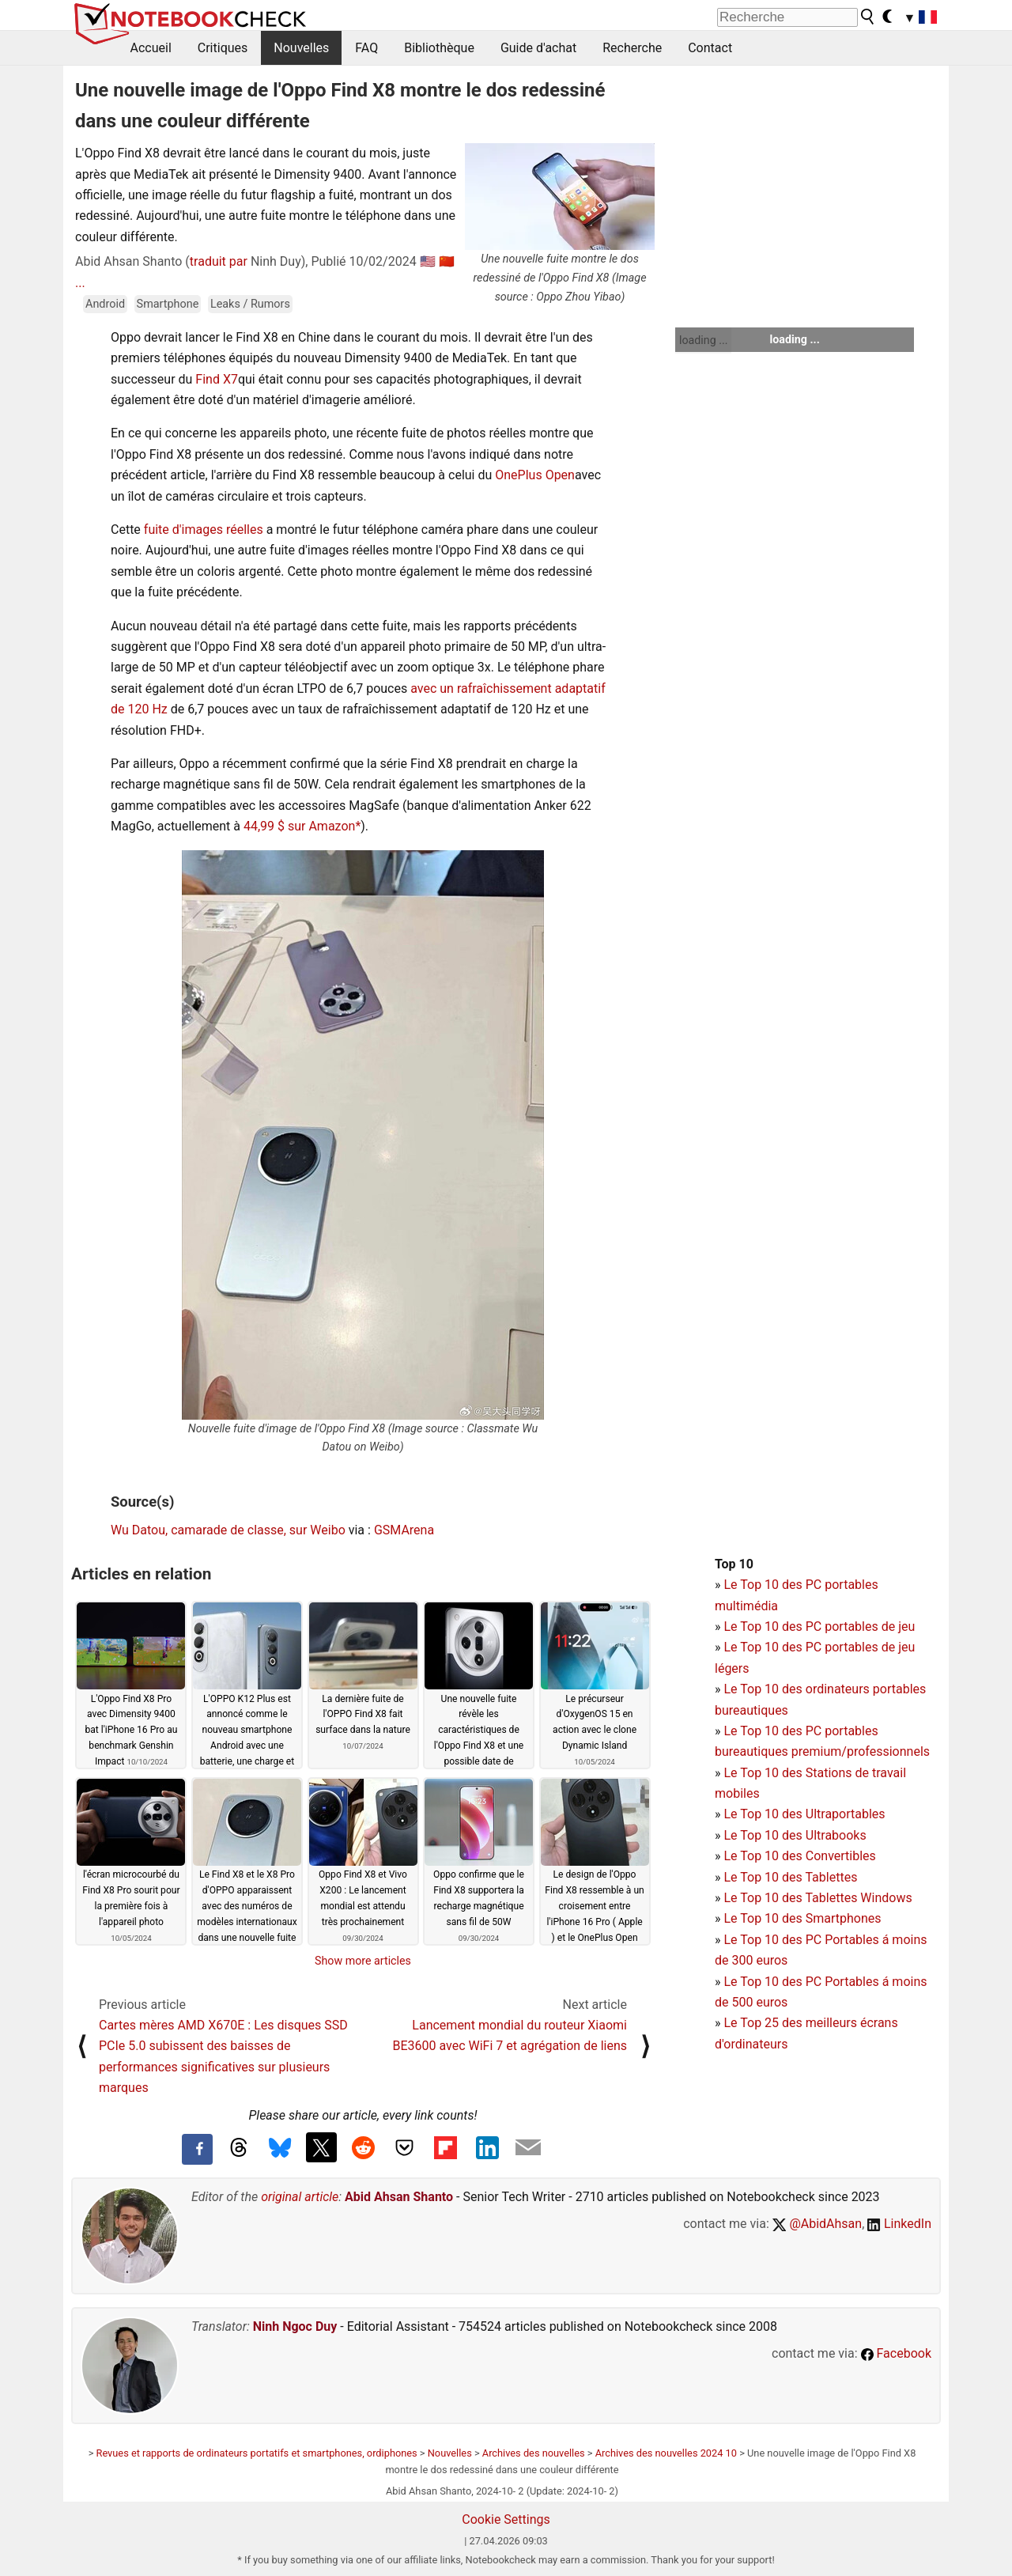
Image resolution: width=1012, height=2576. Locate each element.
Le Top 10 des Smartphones (802, 1918)
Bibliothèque (439, 47)
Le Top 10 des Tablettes (790, 1877)
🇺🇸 (428, 261)
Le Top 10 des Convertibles (799, 1855)
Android (105, 304)
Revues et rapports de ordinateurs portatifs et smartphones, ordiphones (256, 2453)
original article (299, 2196)
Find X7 (216, 379)
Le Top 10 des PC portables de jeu (819, 1626)
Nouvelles (301, 47)
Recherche (632, 47)
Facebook (896, 2353)
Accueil (151, 47)
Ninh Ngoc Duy (295, 2326)
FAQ (366, 47)
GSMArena (404, 1530)
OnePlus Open (535, 474)
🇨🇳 (447, 261)
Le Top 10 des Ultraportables (804, 1813)
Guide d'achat (538, 47)
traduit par (218, 261)
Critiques (223, 47)
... (80, 282)
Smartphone (168, 304)
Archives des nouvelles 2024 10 (666, 2453)
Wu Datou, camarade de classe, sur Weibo (228, 1530)
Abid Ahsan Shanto (399, 2196)
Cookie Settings (506, 2519)
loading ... (703, 340)
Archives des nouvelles (533, 2453)
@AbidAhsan (817, 2223)
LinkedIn (899, 2223)
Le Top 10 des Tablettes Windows (817, 1897)
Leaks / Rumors (250, 304)
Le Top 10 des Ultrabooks (794, 1835)
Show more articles (363, 1960)
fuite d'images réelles (203, 529)
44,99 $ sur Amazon (299, 826)
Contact (710, 47)
